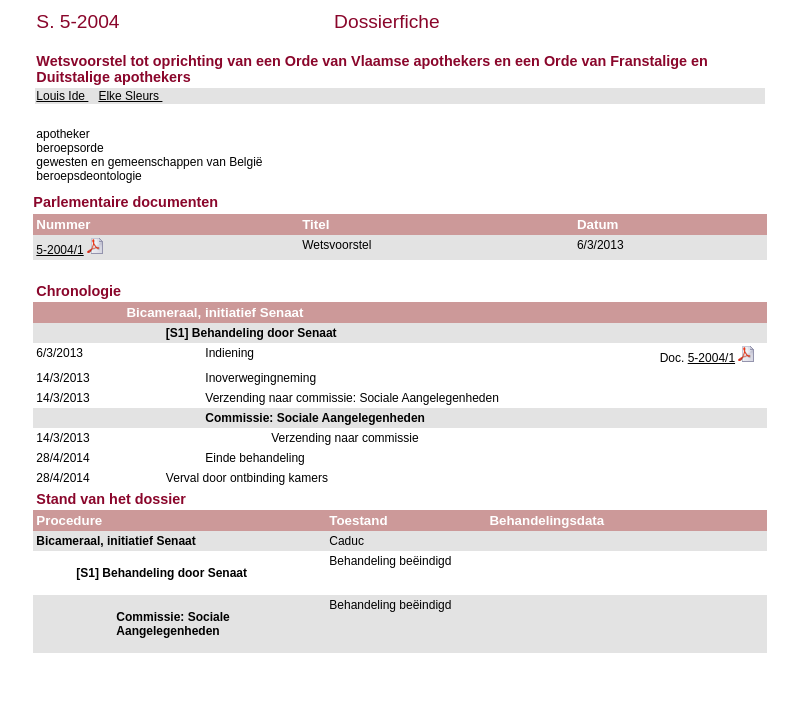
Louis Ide (62, 96)
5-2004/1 (59, 250)
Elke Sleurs (130, 96)
